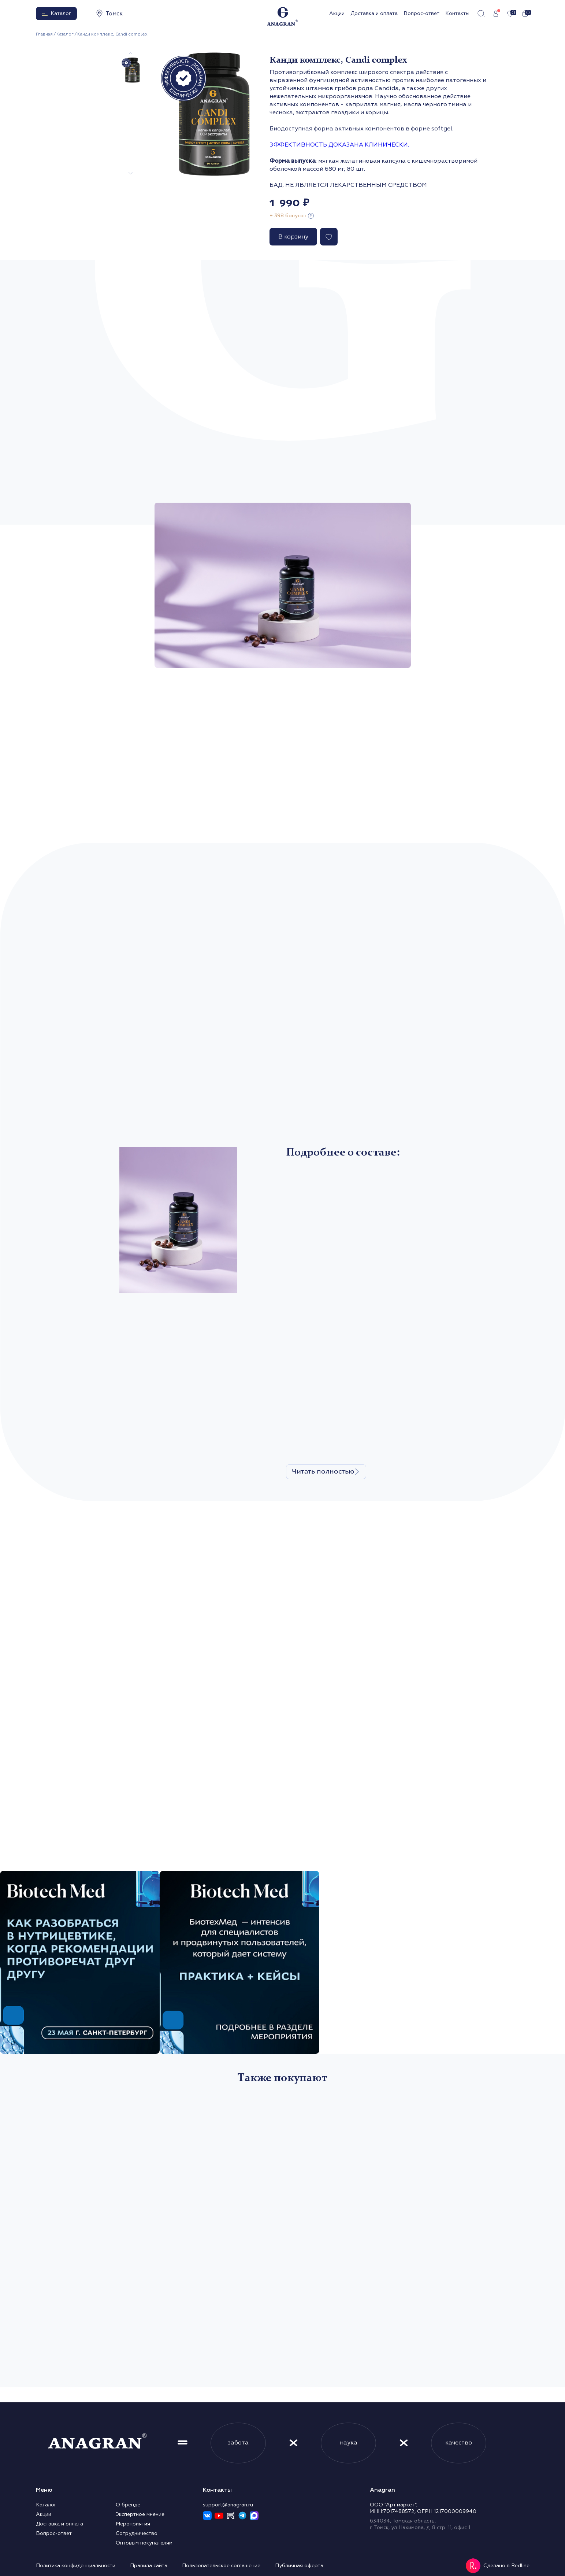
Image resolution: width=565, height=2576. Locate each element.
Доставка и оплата (374, 13)
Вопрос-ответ (421, 13)
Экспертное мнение (140, 2514)
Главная (44, 34)
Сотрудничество (136, 2533)
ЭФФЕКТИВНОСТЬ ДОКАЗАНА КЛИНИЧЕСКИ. (339, 144)
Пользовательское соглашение (221, 2565)
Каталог (65, 34)
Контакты (457, 13)
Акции (337, 13)
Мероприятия (133, 2524)
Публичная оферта (299, 2565)
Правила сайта (148, 2565)
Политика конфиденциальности (75, 2565)
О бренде (128, 2505)
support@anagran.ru (228, 2505)
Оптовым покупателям (144, 2543)
